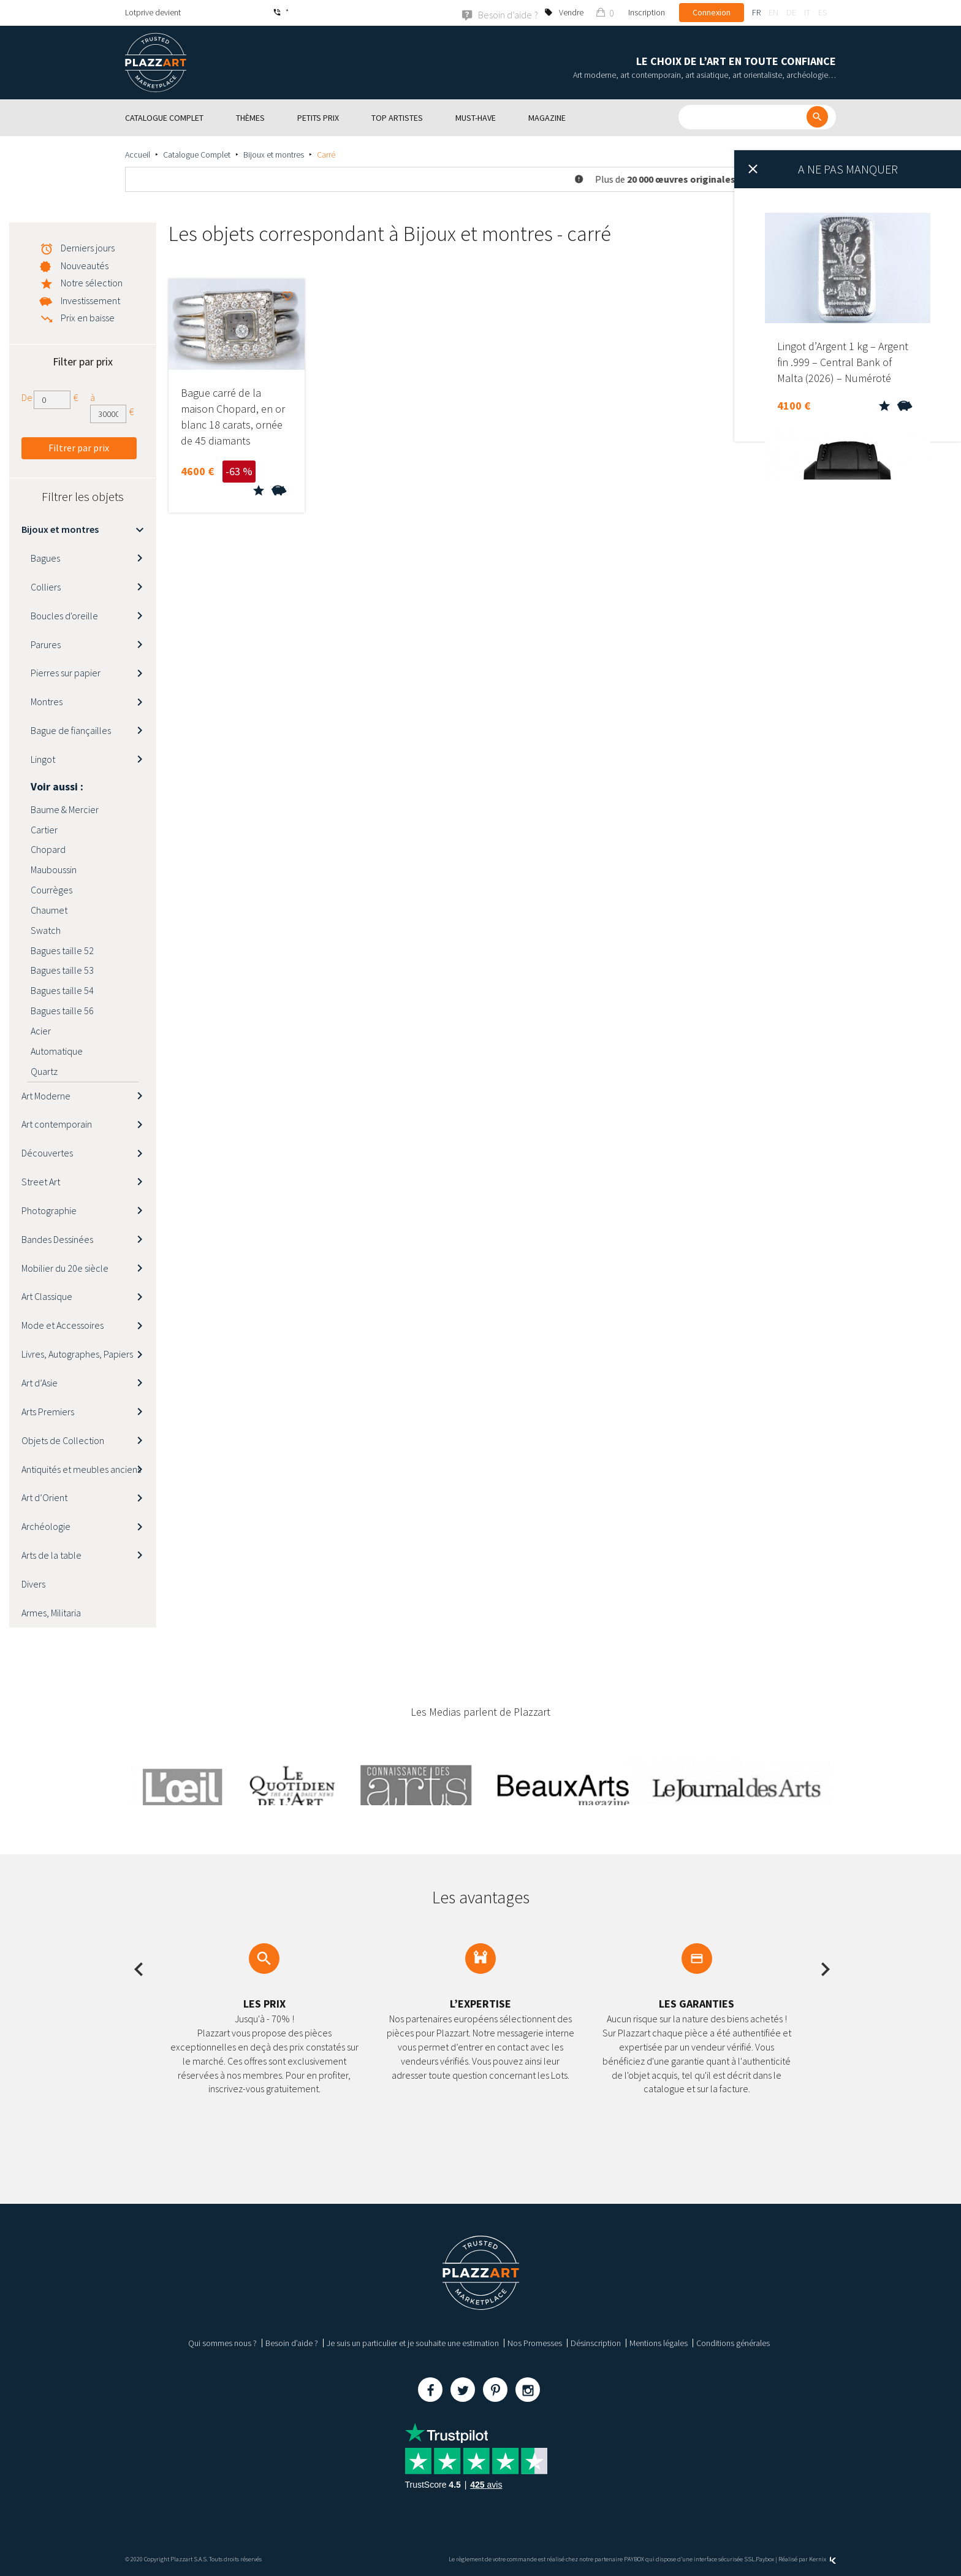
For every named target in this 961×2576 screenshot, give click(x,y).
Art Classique (46, 1296)
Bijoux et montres (273, 153)
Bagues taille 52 (62, 950)
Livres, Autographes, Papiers (77, 1353)
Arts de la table (51, 1554)
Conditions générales (733, 2343)
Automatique (57, 1050)
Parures (46, 644)
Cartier (44, 829)
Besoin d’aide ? (291, 2343)
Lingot (43, 758)
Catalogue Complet (196, 153)
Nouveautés (84, 265)
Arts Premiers (47, 1411)
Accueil (137, 153)
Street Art (40, 1181)
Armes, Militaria (51, 1612)
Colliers (46, 586)
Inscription (646, 12)
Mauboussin (54, 869)
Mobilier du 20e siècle (64, 1267)
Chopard (48, 849)
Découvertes (47, 1152)
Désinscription (596, 2343)
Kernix (822, 2559)
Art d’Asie (39, 1382)
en (773, 12)
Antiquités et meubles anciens (81, 1468)
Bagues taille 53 (62, 970)
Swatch (46, 929)
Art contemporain (56, 1124)
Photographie (49, 1210)
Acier (41, 1030)
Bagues (45, 557)
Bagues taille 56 (62, 1010)
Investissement (90, 300)
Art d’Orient (44, 1497)
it (807, 12)
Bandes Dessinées (57, 1239)
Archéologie (45, 1525)
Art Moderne (45, 1095)
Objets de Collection (62, 1440)
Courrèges (51, 889)
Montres (47, 701)
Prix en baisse (88, 317)
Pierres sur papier (66, 673)
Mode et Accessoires (62, 1325)
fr (756, 12)
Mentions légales (658, 2343)
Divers (33, 1583)
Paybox (765, 2559)
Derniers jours (88, 247)
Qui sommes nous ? (222, 2343)
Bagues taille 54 (62, 990)
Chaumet (49, 909)
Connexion (712, 12)
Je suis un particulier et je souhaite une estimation (413, 2343)
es (822, 12)
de (791, 12)
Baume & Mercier (65, 809)
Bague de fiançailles (71, 730)
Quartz (44, 1070)
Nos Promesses (534, 2343)
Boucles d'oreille (64, 615)
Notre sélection (92, 282)
